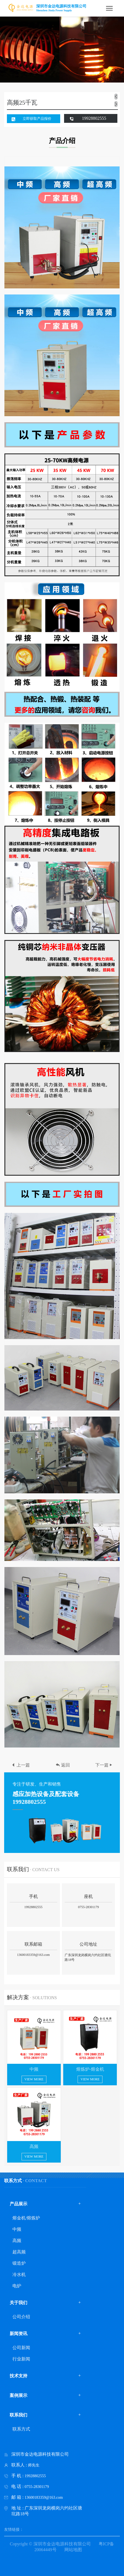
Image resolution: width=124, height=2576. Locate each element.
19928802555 (94, 118)
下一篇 (104, 1765)
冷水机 (19, 2274)
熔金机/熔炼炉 (26, 2218)
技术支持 (18, 2375)
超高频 (19, 2252)
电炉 (16, 2285)
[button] (116, 104)
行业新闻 (21, 2359)
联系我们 (18, 2415)
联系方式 (21, 2429)
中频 (16, 2229)
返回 (63, 1765)
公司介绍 (21, 2316)
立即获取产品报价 (37, 118)
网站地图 (73, 2549)
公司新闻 (21, 2347)
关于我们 (18, 2302)
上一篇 (20, 1765)
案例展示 (18, 2395)
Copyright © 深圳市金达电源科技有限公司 (50, 2544)
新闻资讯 (18, 2333)
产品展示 (18, 2203)
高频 (16, 2240)
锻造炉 (19, 2263)
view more (33, 2079)
